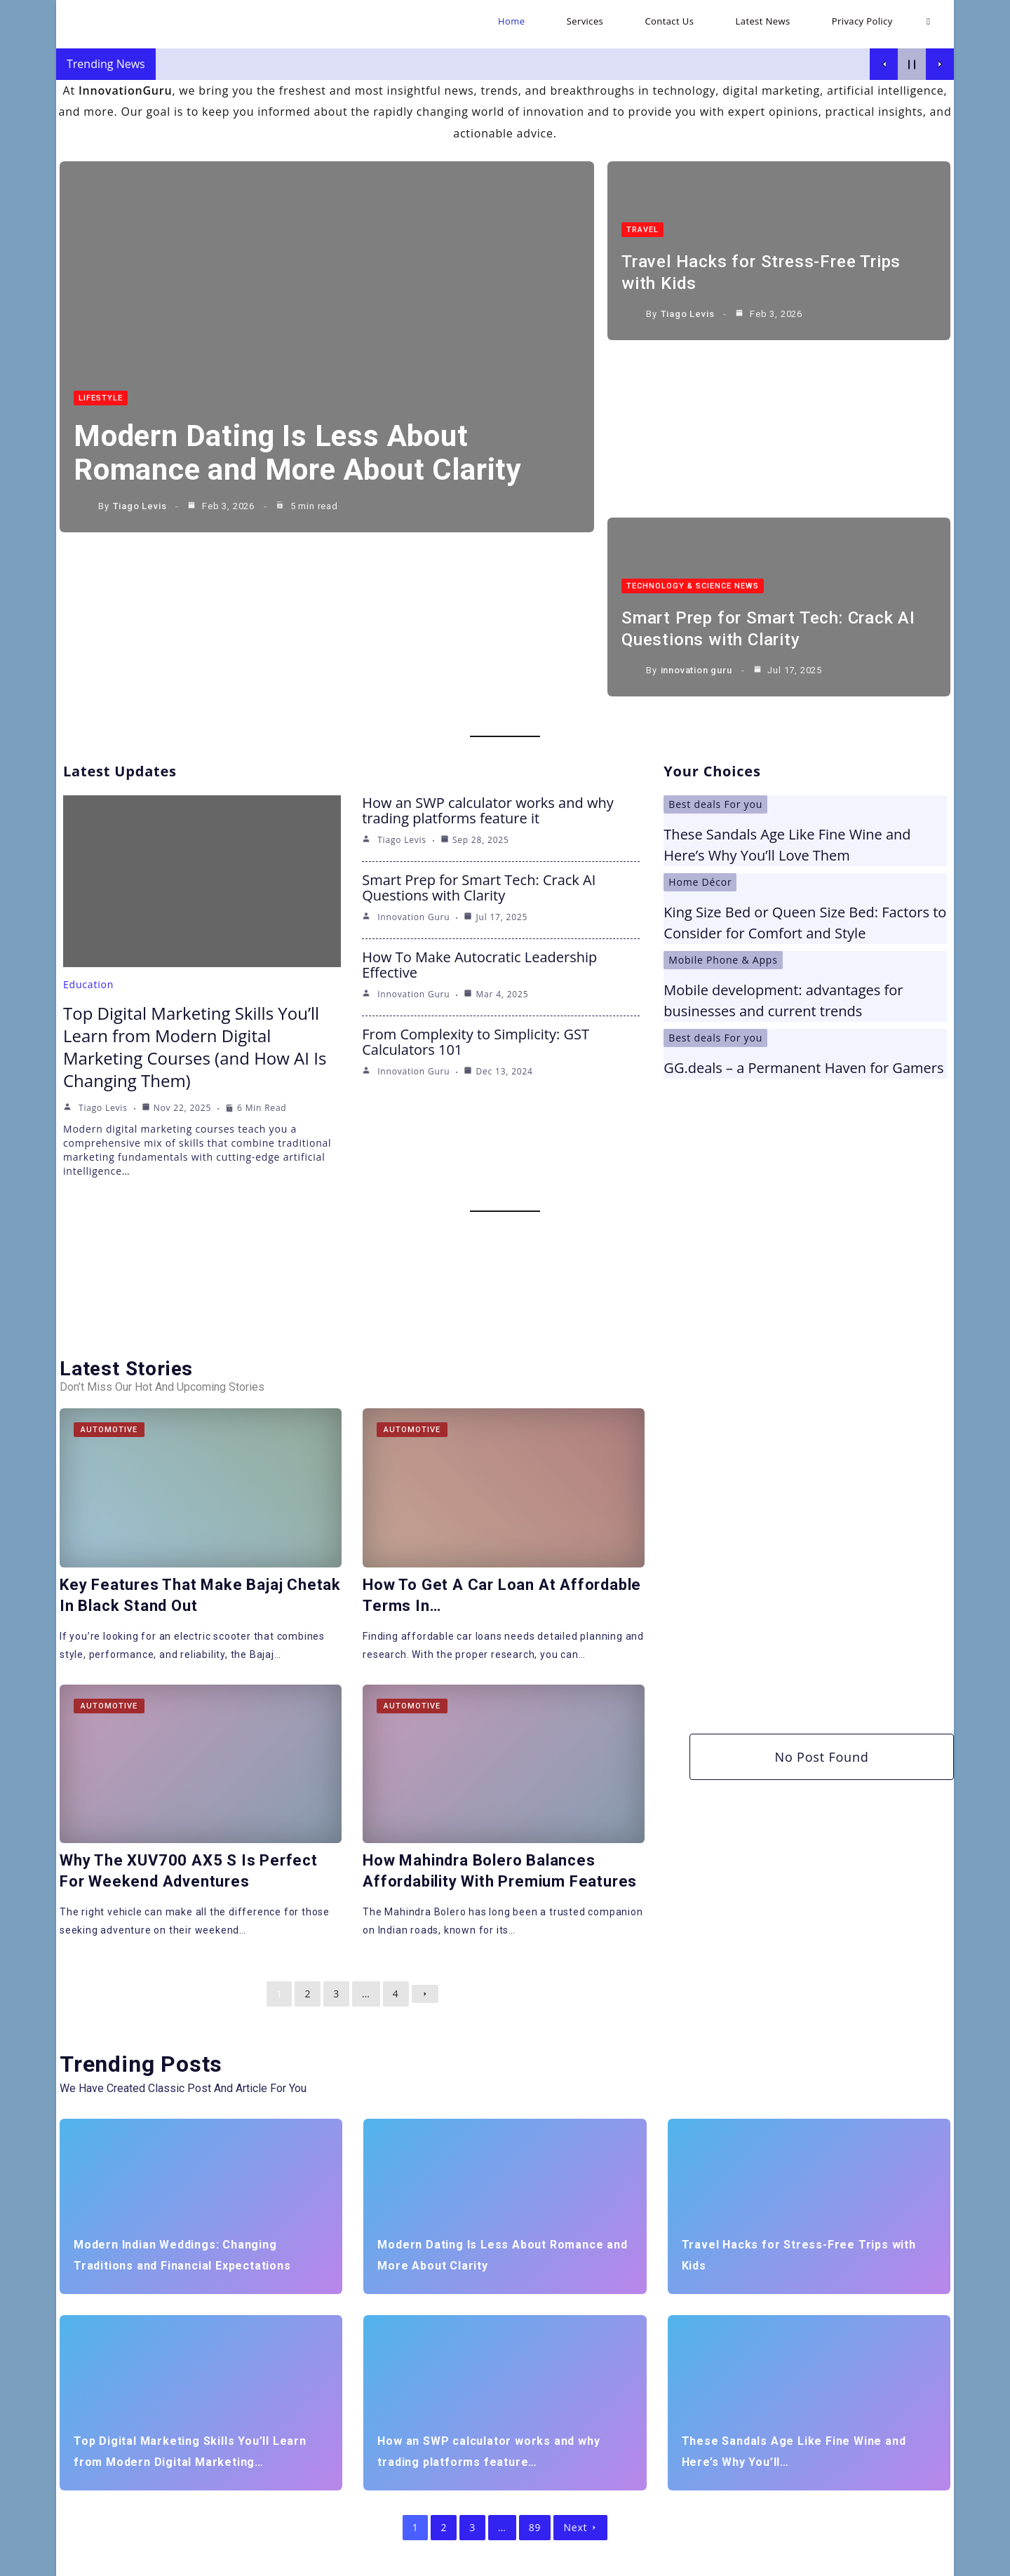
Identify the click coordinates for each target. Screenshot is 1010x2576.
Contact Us (770, 2559)
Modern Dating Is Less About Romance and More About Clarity (298, 453)
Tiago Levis (140, 506)
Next (580, 2349)
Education (88, 806)
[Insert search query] (220, 2469)
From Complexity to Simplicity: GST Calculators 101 (475, 864)
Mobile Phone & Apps (722, 781)
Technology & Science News (692, 423)
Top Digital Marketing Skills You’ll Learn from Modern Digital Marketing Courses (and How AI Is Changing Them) (194, 868)
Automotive (109, 1251)
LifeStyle (101, 398)
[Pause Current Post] (912, 64)
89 (535, 2349)
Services (715, 2559)
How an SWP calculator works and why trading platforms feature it (488, 632)
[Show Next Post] (940, 64)
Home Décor (700, 703)
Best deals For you (715, 626)
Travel (642, 231)
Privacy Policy (903, 2559)
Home (672, 2559)
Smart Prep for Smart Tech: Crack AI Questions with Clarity (478, 709)
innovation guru (696, 506)
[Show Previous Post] (884, 64)
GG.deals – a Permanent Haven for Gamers (803, 889)
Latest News (834, 2559)
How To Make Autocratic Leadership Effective (479, 786)
